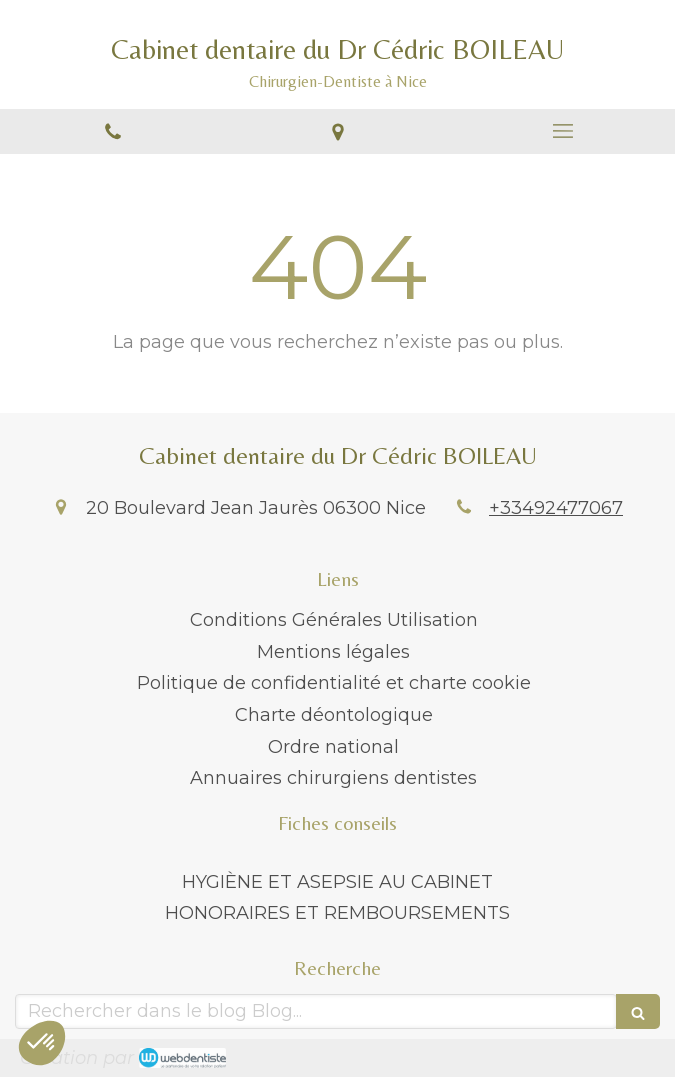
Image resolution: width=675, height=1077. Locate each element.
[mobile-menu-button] (562, 131)
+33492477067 (556, 508)
